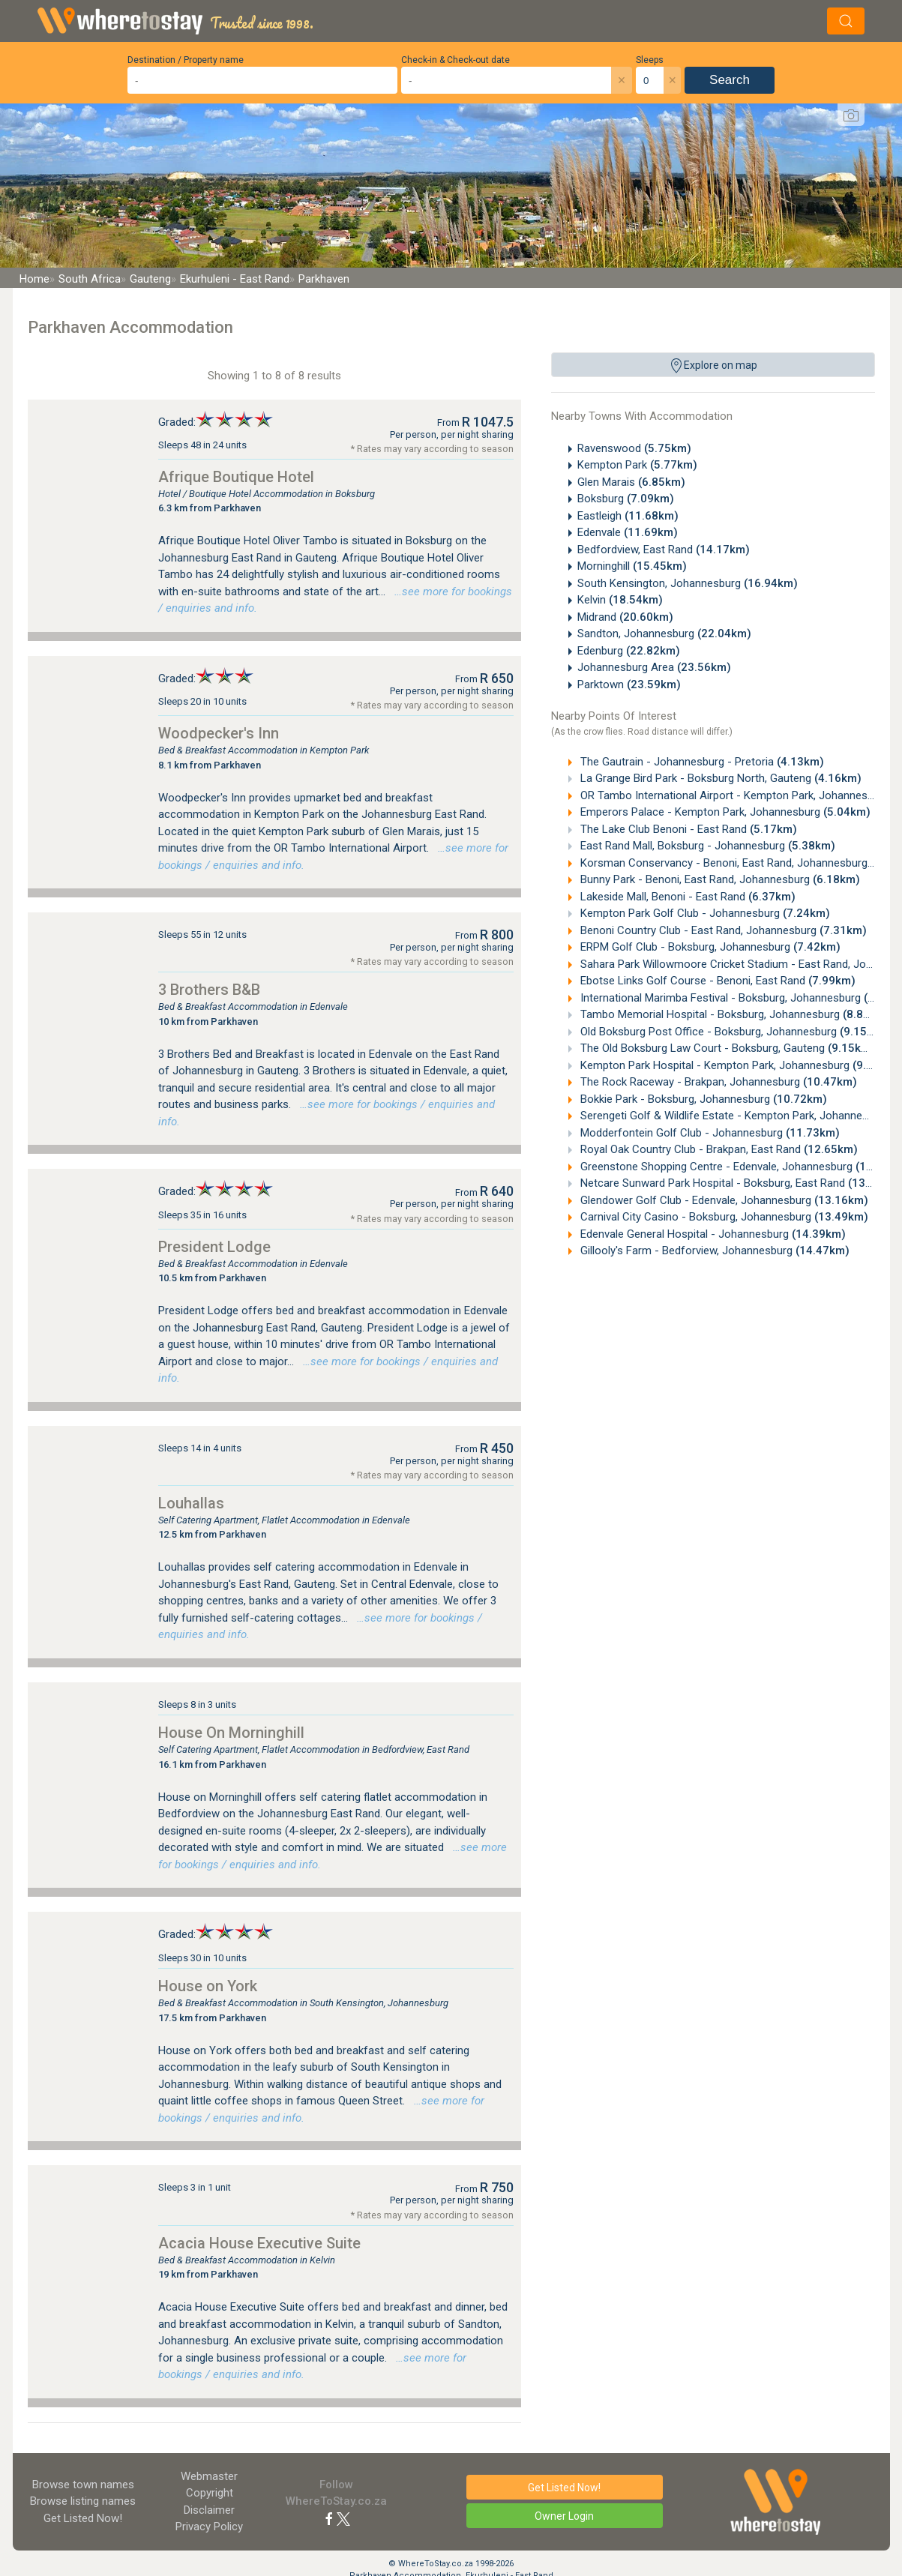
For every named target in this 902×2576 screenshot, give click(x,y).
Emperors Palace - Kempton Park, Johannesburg (724, 812)
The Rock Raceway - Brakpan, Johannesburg (717, 1082)
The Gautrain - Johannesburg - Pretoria (700, 761)
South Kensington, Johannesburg (687, 583)
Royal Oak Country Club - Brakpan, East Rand (717, 1149)
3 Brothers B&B (209, 990)
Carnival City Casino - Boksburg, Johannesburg (722, 1217)
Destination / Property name (185, 60)
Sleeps (650, 60)
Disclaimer (209, 2510)
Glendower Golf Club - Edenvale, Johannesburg (722, 1200)
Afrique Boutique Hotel (236, 477)
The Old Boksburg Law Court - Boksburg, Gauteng (726, 1048)
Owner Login (564, 2516)
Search (729, 80)
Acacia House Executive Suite (259, 2243)
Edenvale (627, 532)
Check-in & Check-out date (455, 60)
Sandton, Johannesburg (664, 633)
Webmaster (209, 2476)
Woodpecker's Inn (218, 733)
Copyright (209, 2493)
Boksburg (625, 498)
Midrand (625, 617)
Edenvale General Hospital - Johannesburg (711, 1234)
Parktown (629, 684)
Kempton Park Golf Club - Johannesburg (703, 913)
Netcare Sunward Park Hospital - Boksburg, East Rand (739, 1183)
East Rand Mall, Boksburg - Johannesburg (706, 845)
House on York (207, 1986)
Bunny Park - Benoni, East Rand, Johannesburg (718, 879)
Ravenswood (634, 448)
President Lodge (214, 1247)
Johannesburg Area (654, 667)
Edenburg (628, 650)
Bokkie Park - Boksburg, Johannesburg (702, 1099)
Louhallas (191, 1503)
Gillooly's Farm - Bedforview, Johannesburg (713, 1250)
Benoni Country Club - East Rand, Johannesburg (722, 930)
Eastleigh (628, 516)
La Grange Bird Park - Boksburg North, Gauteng (719, 778)
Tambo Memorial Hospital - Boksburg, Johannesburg (733, 1014)
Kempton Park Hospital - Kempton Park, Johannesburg (738, 1065)
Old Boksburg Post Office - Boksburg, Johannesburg (732, 1031)
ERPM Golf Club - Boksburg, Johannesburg (709, 947)
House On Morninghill (231, 1733)
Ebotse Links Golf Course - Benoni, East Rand (716, 980)
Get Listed (82, 2518)
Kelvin (620, 600)
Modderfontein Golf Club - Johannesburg (708, 1133)
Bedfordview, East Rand (663, 549)
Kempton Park (637, 465)
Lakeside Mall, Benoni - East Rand (686, 896)
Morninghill (632, 566)
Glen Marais (631, 482)
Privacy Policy (209, 2526)
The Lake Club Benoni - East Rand (687, 829)
